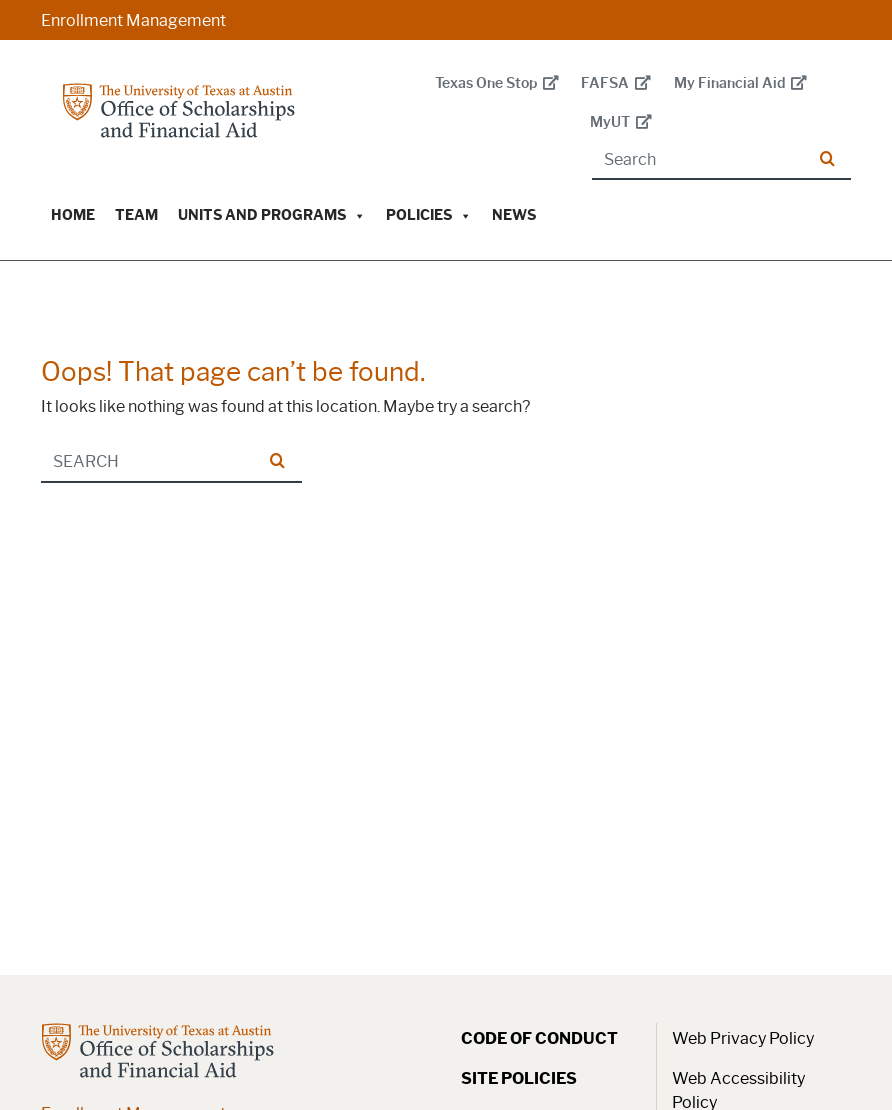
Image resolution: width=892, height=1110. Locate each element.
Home (73, 215)
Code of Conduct (539, 1038)
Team (136, 215)
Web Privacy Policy (743, 1038)
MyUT (621, 122)
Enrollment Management (133, 20)
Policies (429, 215)
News (514, 215)
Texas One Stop (497, 83)
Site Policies (519, 1078)
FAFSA (616, 83)
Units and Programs (272, 215)
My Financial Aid (740, 83)
